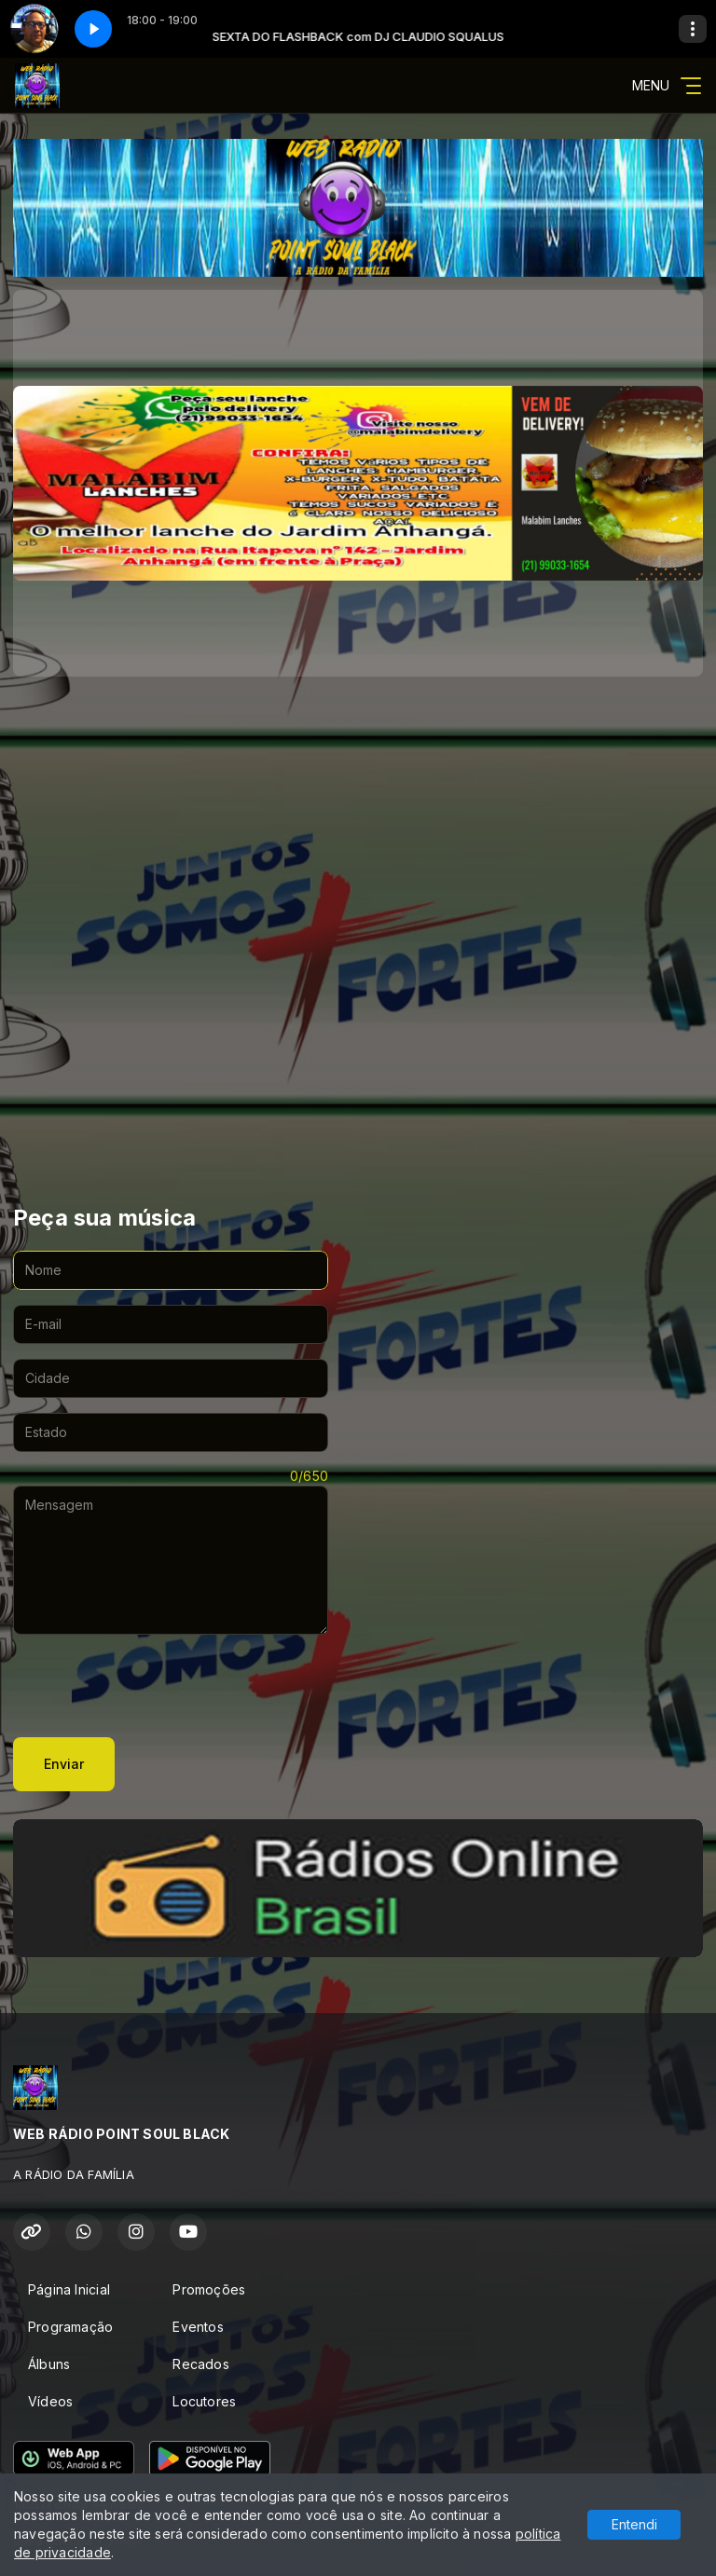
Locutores (204, 2401)
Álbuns (49, 2364)
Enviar (64, 1764)
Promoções (208, 2289)
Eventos (197, 2327)
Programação (70, 2327)
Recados (200, 2364)
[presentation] (154, 1686)
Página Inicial (69, 2289)
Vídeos (50, 2401)
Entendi (634, 2524)
